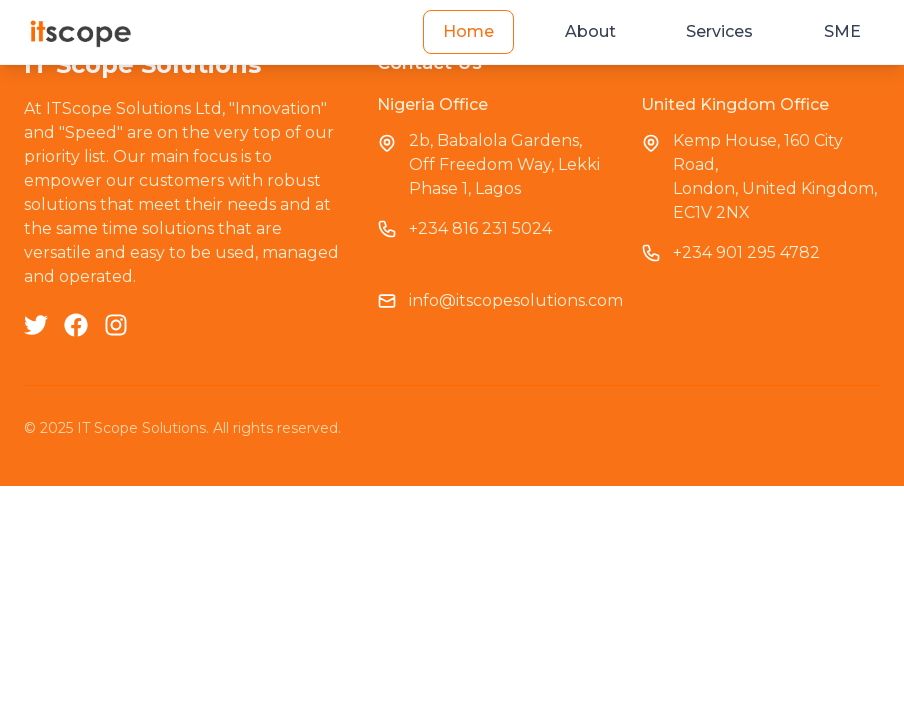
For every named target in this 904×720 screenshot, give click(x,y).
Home (468, 31)
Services (719, 31)
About (590, 31)
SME (842, 31)
